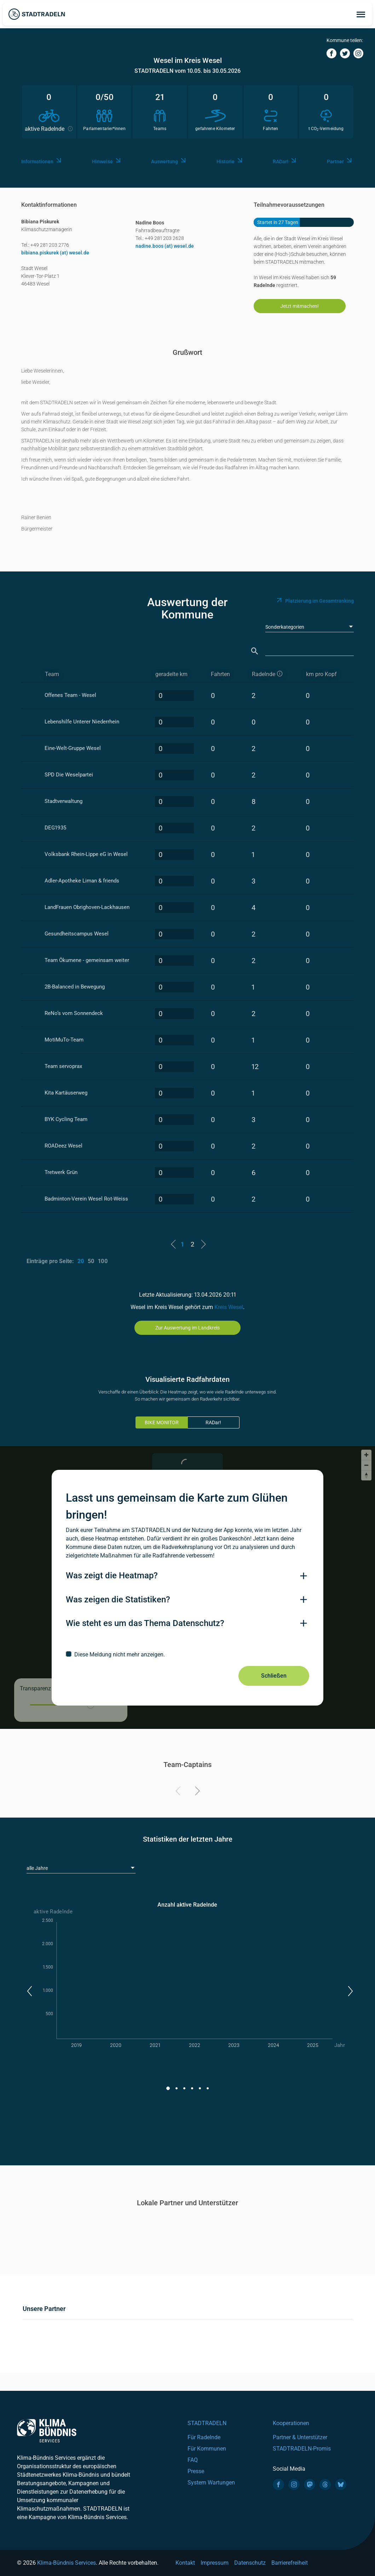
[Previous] (179, 1792)
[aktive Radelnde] (273, 674)
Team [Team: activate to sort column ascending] (52, 674)
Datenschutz (250, 2562)
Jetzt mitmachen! (299, 306)
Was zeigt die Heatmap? (112, 1575)
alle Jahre (37, 1868)
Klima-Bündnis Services (66, 2562)
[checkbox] (187, 1654)
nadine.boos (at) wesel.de (164, 246)
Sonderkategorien (284, 627)
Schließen (274, 1675)
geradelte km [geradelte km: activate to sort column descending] (171, 674)
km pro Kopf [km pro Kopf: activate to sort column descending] (321, 674)
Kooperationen (291, 2423)
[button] (29, 1991)
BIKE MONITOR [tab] (162, 1422)
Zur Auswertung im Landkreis (187, 1328)
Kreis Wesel (228, 1307)
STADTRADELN (207, 2423)
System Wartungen (211, 2482)
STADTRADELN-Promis (302, 2448)
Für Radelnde (204, 2437)
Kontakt (185, 2562)
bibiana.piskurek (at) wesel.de (55, 253)
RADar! (213, 1422)
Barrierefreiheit (289, 2562)
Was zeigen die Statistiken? (118, 1599)
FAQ (193, 2460)
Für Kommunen (207, 2448)
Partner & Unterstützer (300, 2437)
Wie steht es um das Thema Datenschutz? (145, 1623)
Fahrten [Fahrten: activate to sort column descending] (220, 674)
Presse (196, 2471)
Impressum (215, 2562)
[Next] (196, 1792)
